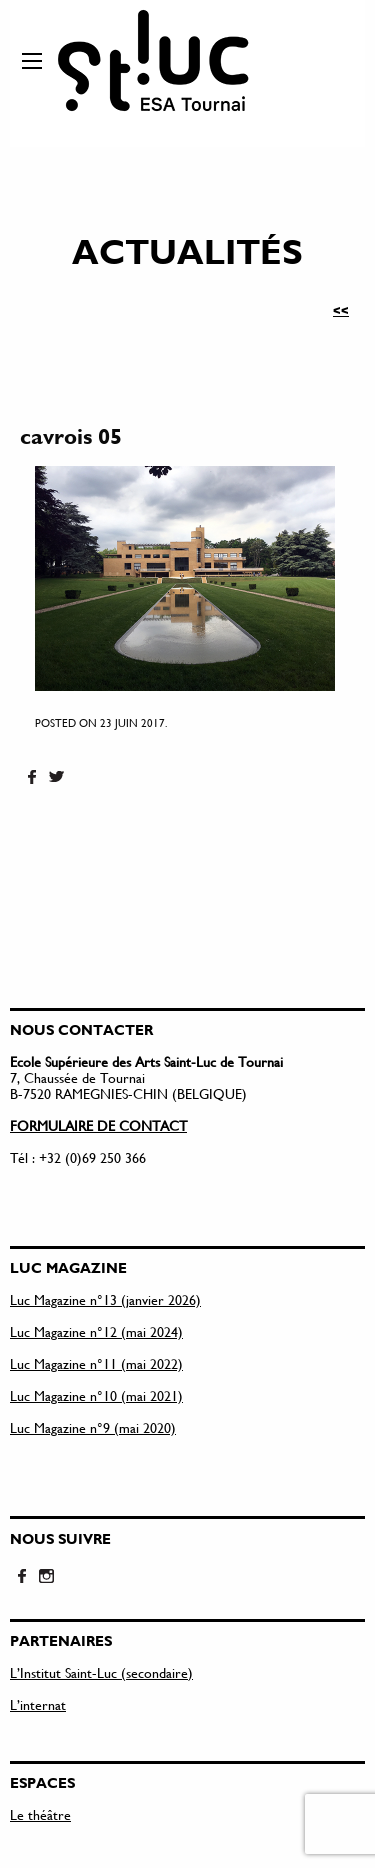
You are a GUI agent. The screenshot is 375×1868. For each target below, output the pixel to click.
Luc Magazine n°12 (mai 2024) (96, 1331)
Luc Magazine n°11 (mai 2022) (96, 1363)
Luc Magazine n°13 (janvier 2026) (105, 1299)
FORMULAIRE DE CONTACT (98, 1125)
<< (341, 310)
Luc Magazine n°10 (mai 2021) (96, 1395)
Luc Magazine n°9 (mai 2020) (93, 1427)
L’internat (38, 1704)
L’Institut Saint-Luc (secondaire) (101, 1672)
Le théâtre (40, 1814)
